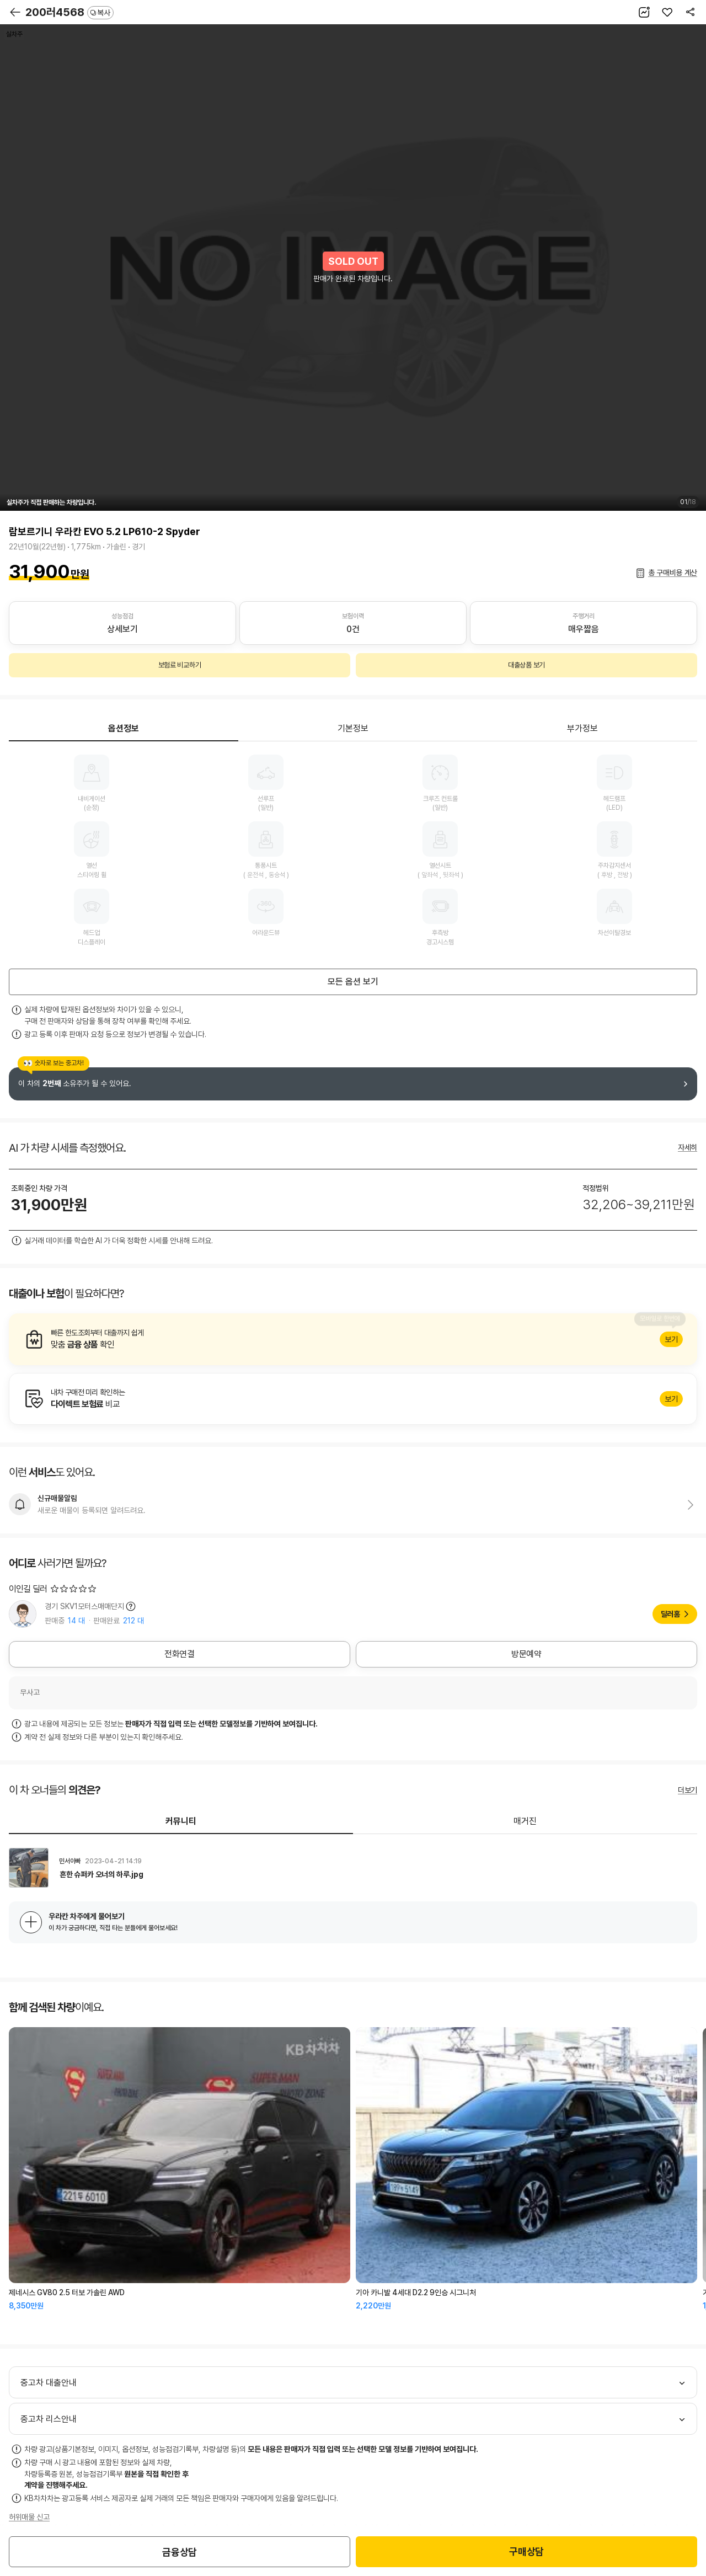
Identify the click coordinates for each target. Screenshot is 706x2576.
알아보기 (353, 1339)
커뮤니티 (180, 1821)
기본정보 (353, 728)
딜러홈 (670, 1614)
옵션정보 (123, 728)
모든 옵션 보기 (353, 981)
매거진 (525, 1821)
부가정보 (582, 728)
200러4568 (69, 12)
